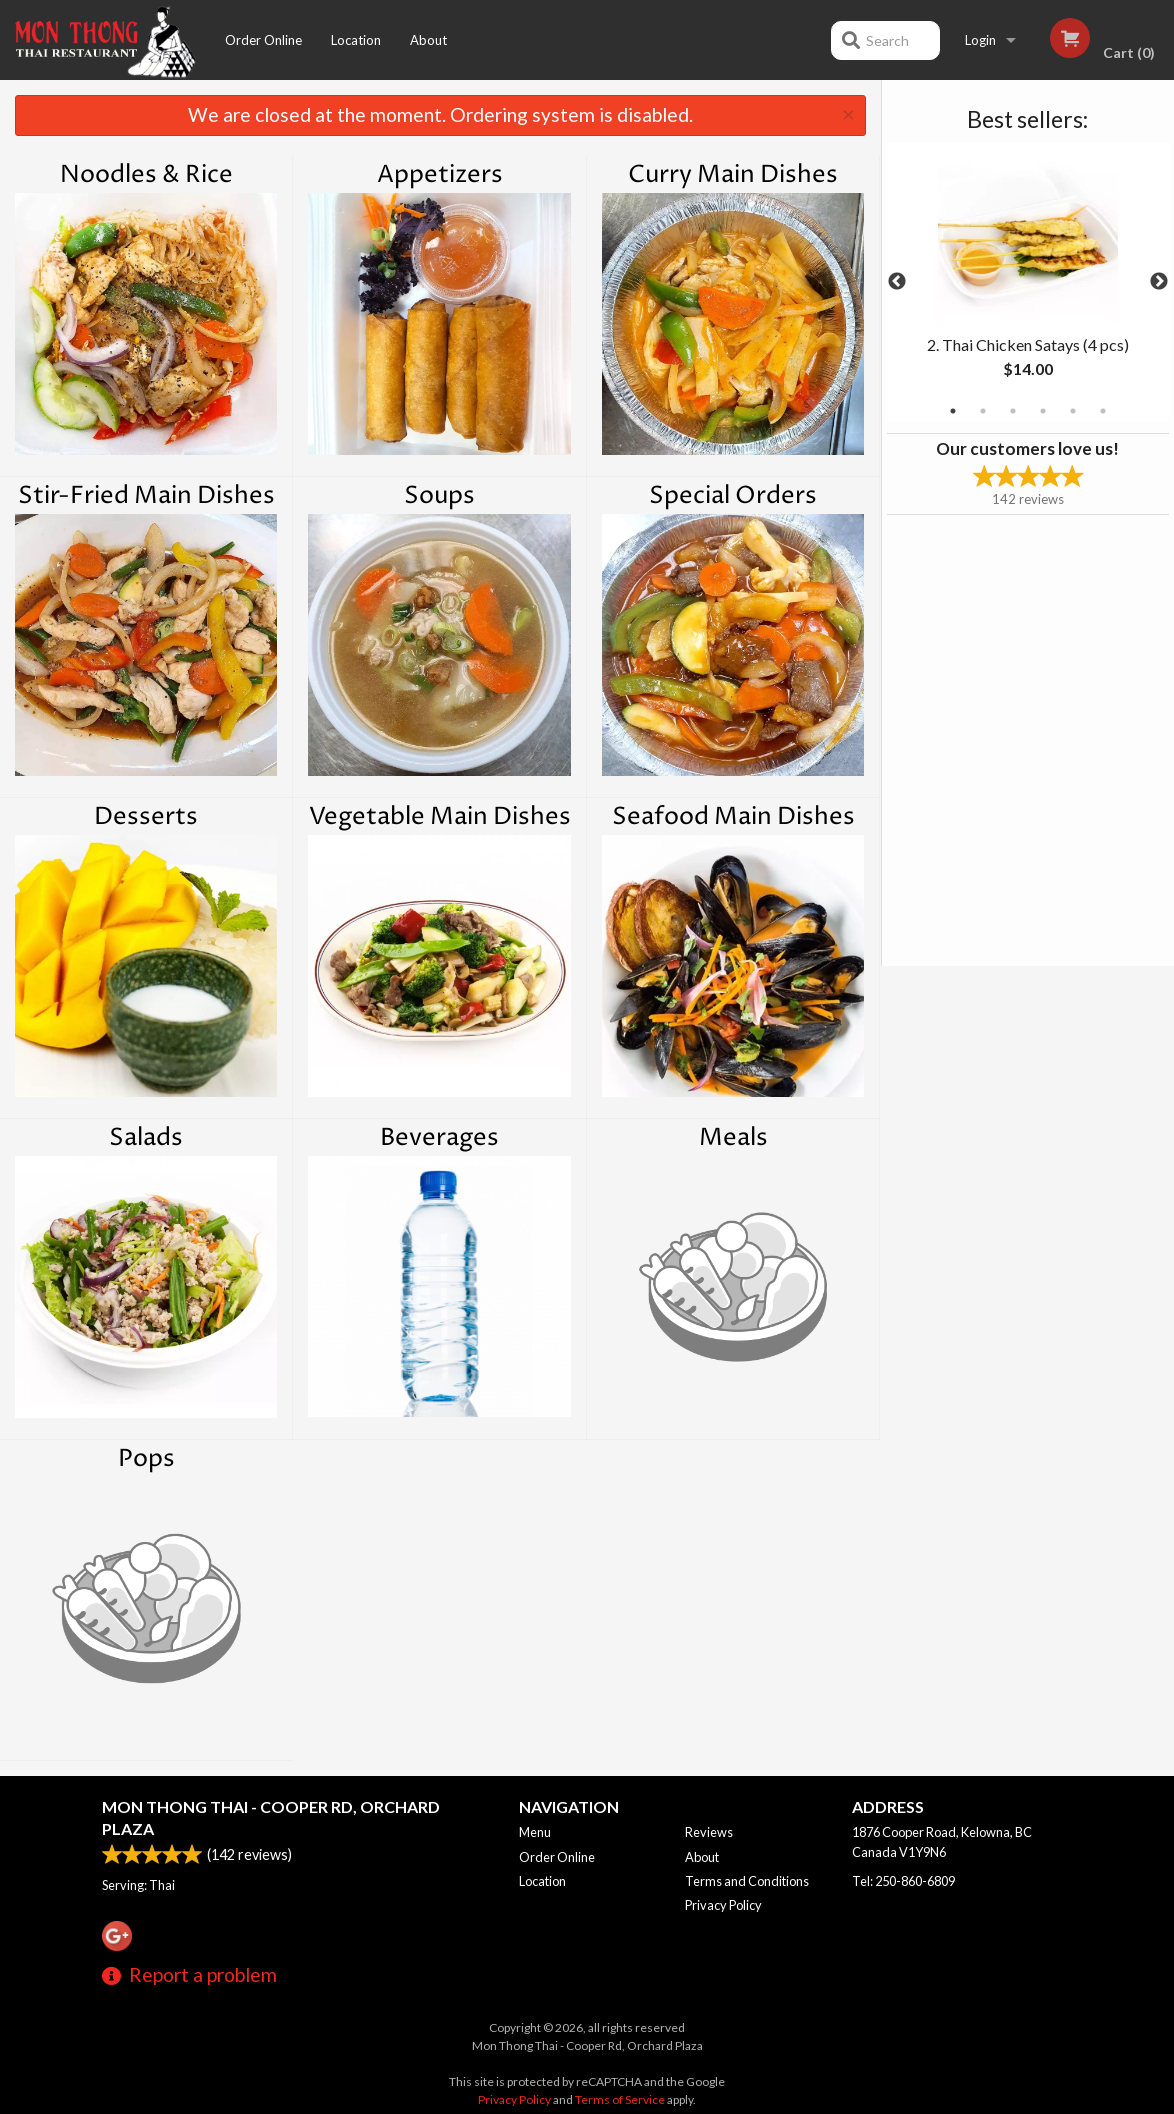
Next (1159, 282)
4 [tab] (1043, 411)
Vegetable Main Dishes (440, 817)
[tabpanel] (1028, 282)
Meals (733, 1138)
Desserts (146, 817)
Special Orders (733, 496)
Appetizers (440, 175)
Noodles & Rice (146, 175)
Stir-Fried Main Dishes (146, 496)
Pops (146, 1459)
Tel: (903, 1881)
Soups (439, 496)
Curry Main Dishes (733, 175)
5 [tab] (1073, 411)
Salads (146, 1138)
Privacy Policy (723, 1905)
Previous (897, 282)
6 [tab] (1103, 411)
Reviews (709, 1832)
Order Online (263, 40)
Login (980, 40)
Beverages (439, 1138)
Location (356, 40)
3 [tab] (1013, 411)
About (428, 40)
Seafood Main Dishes (733, 817)
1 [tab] (953, 411)
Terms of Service (620, 2099)
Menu (535, 1832)
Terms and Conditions (747, 1881)
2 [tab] (983, 411)
